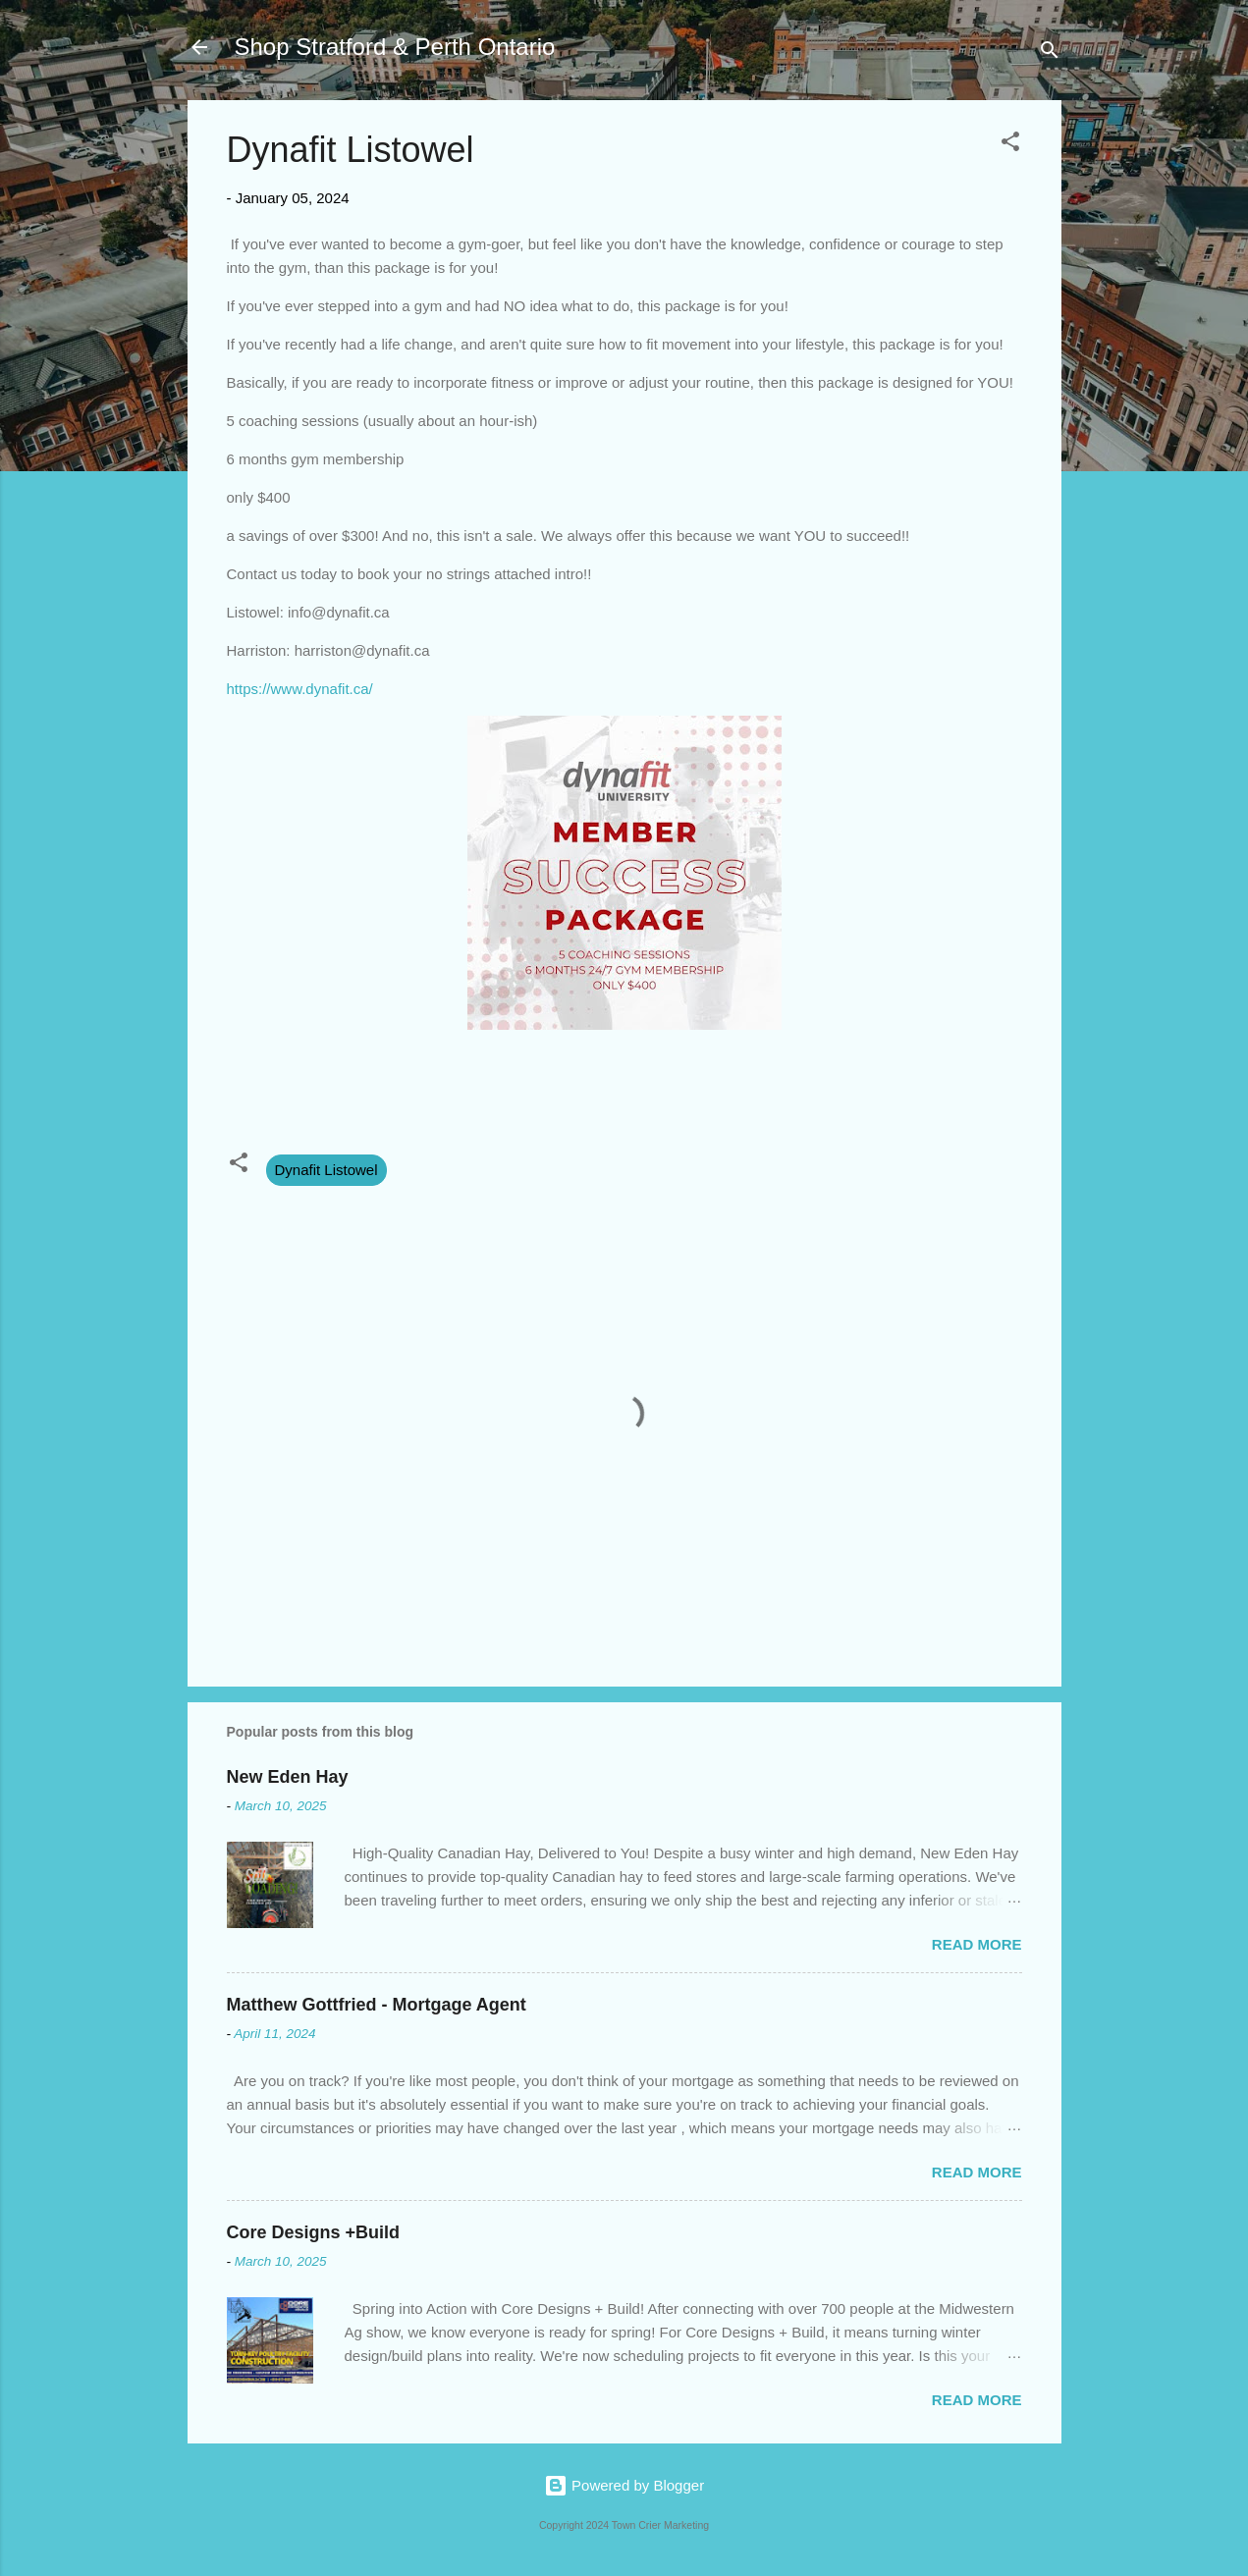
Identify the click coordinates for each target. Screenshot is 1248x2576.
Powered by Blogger (624, 2485)
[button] (1010, 145)
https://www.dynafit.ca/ (300, 688)
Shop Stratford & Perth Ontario (395, 46)
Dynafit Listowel (326, 1169)
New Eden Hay (288, 1777)
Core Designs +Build (314, 2232)
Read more (977, 1944)
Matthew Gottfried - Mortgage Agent (376, 2004)
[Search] (1049, 53)
